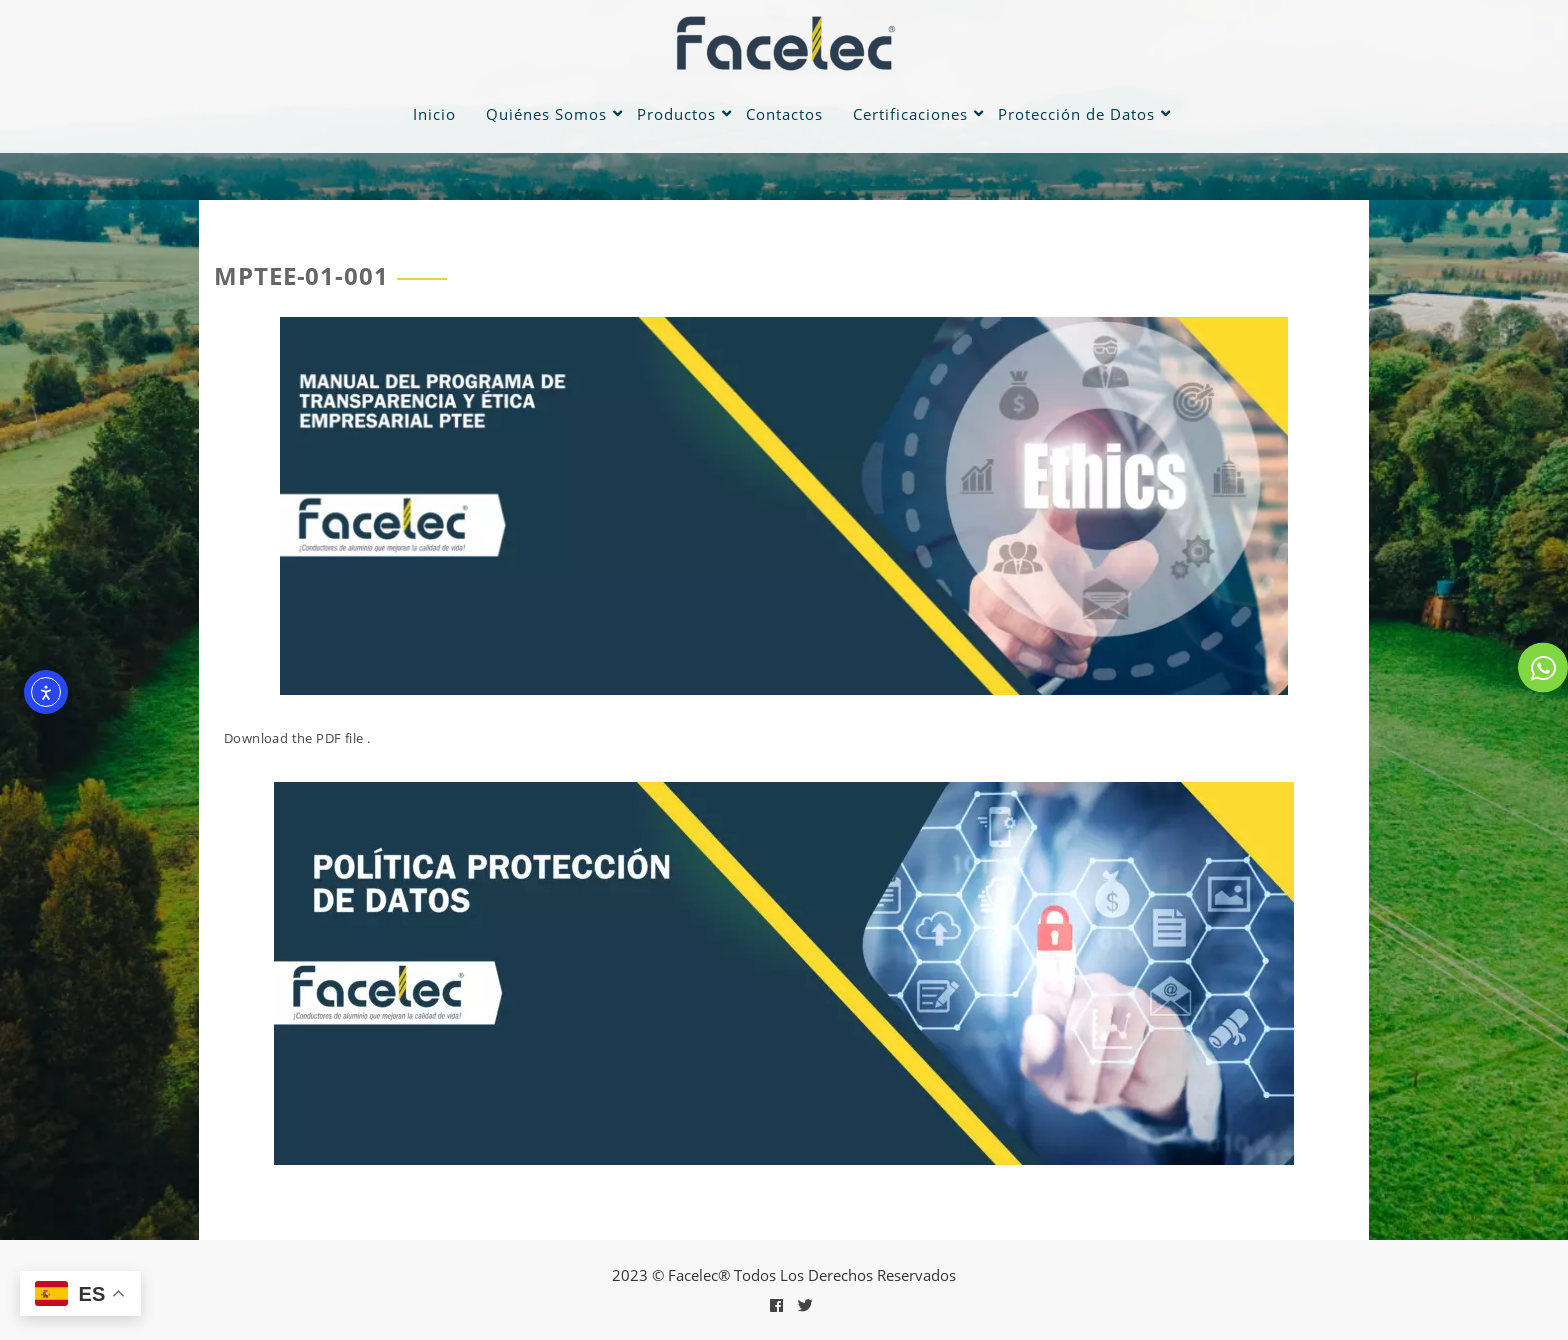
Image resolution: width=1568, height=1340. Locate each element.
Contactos (784, 114)
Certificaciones (910, 114)
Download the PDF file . (297, 738)
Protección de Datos (1076, 114)
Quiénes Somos (546, 114)
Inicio (434, 114)
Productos (676, 114)
